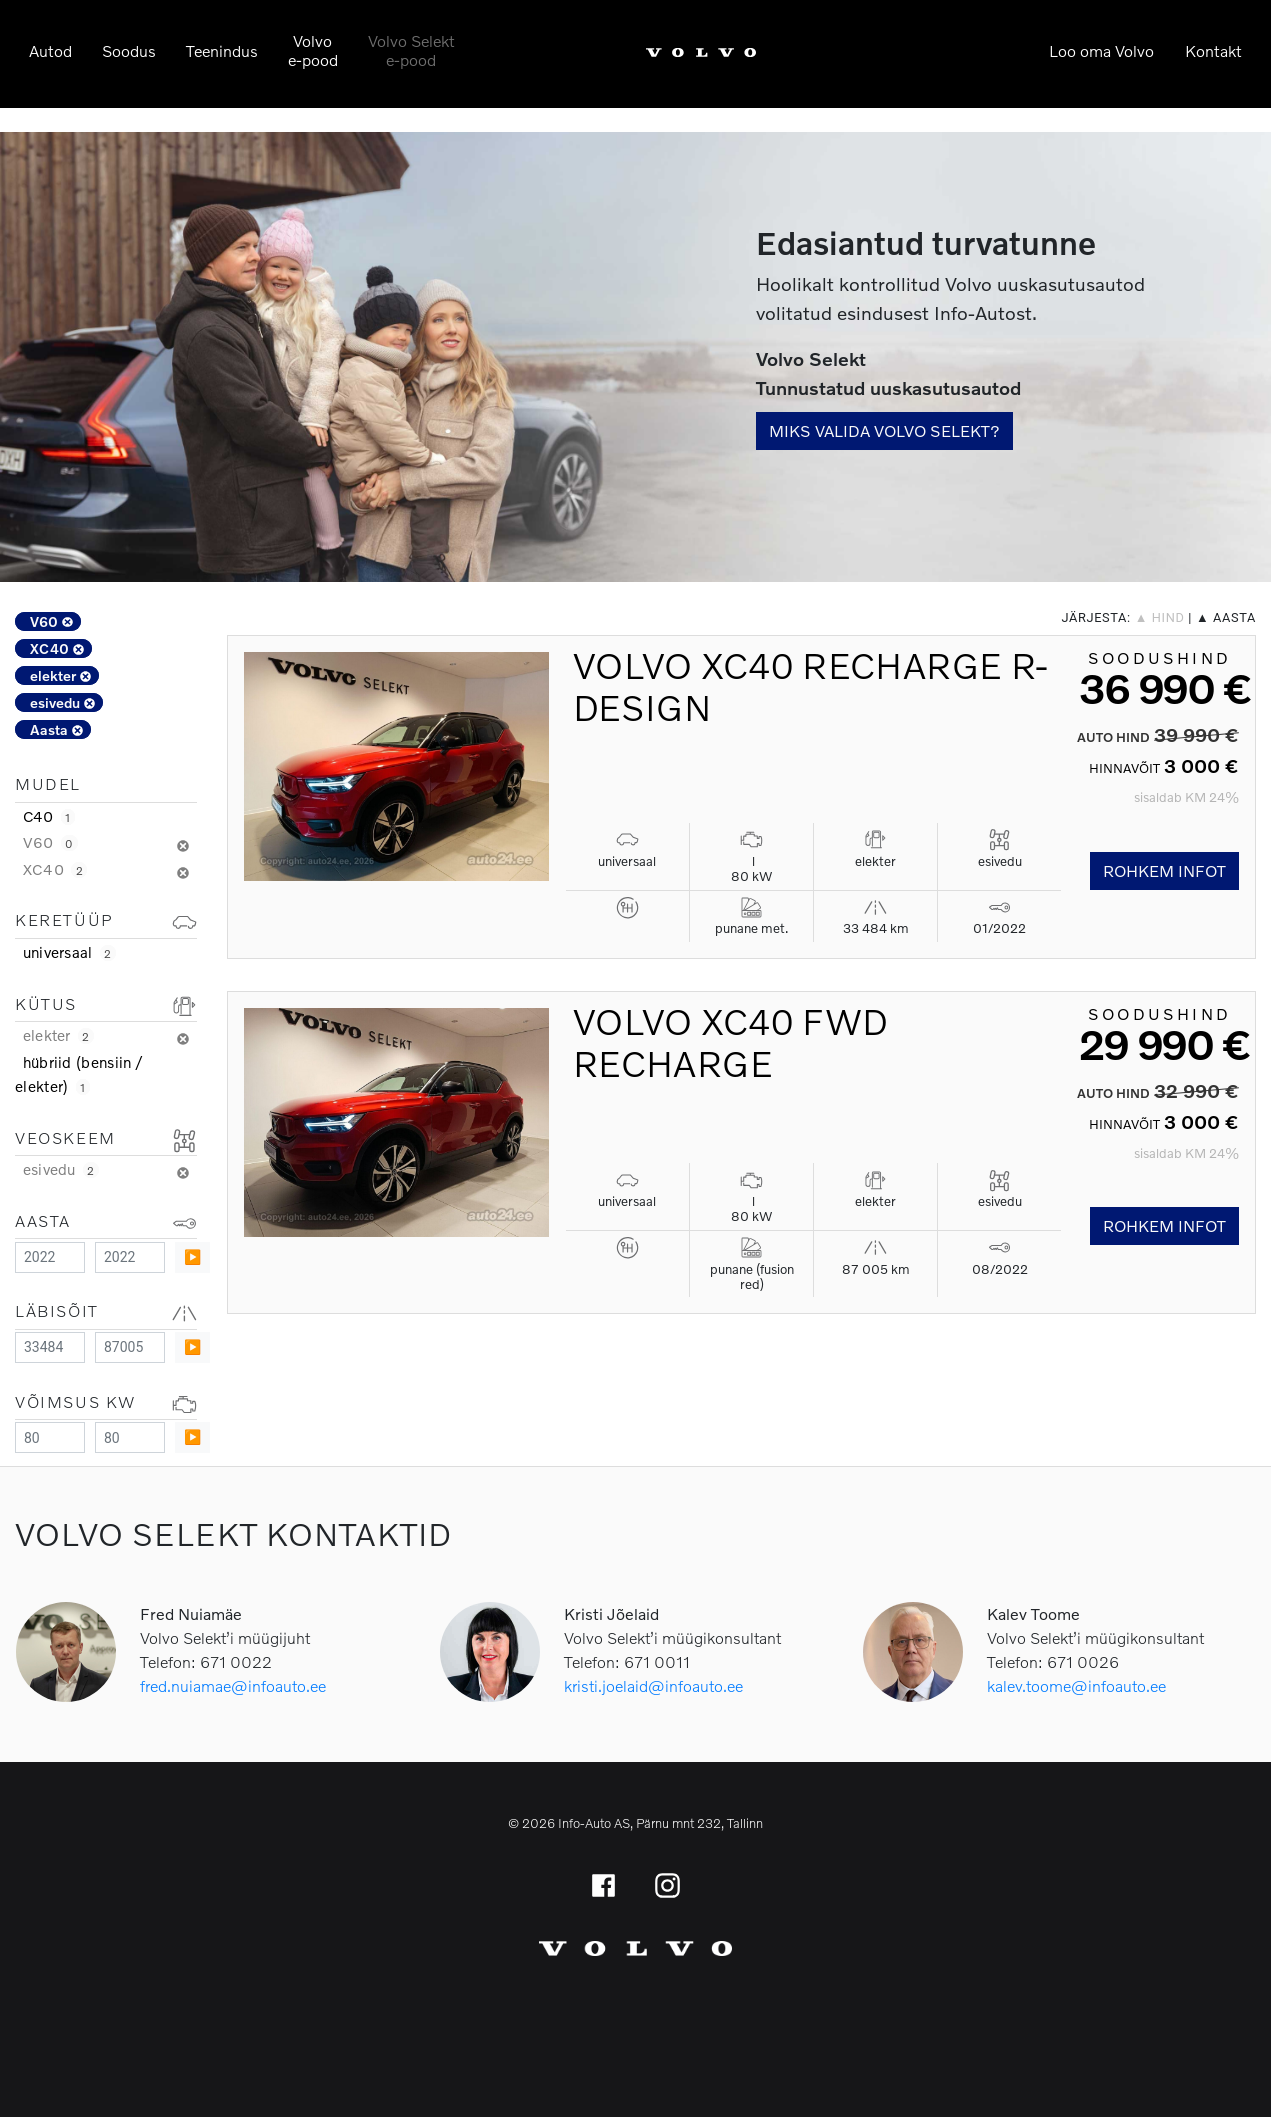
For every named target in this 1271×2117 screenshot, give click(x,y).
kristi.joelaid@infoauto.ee (653, 1685)
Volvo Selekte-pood (411, 50)
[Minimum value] (50, 1257)
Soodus (129, 50)
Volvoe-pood (313, 50)
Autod (50, 50)
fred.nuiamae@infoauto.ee (233, 1685)
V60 (51, 621)
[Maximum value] (130, 1257)
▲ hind (1160, 617)
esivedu (62, 702)
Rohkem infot (1164, 870)
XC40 (57, 648)
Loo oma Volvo (1101, 50)
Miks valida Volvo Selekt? (884, 430)
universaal (69, 952)
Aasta (56, 729)
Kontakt (1213, 50)
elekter (60, 675)
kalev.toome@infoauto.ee (1076, 1685)
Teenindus (222, 50)
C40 (49, 816)
